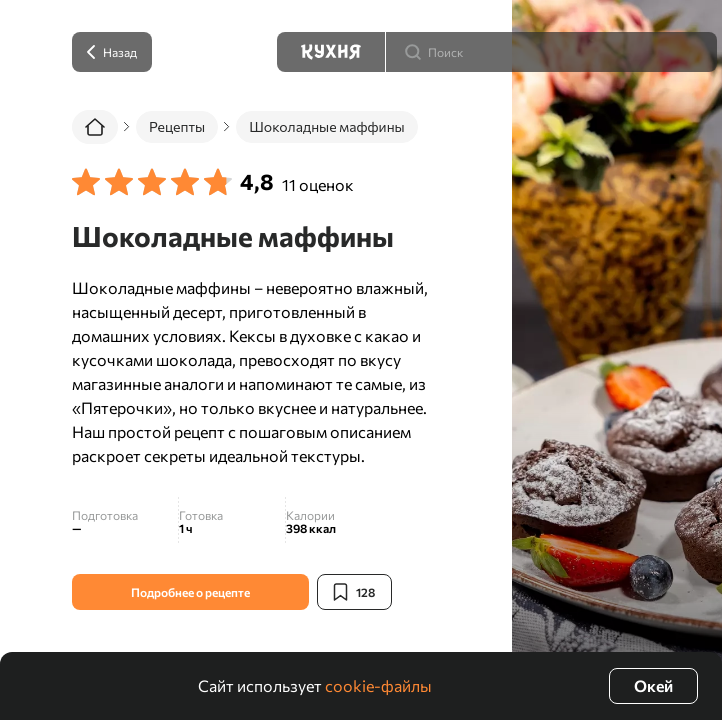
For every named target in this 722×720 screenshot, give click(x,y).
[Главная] (95, 127)
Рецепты (177, 126)
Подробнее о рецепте (190, 592)
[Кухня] (331, 52)
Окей (653, 685)
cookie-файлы (378, 685)
